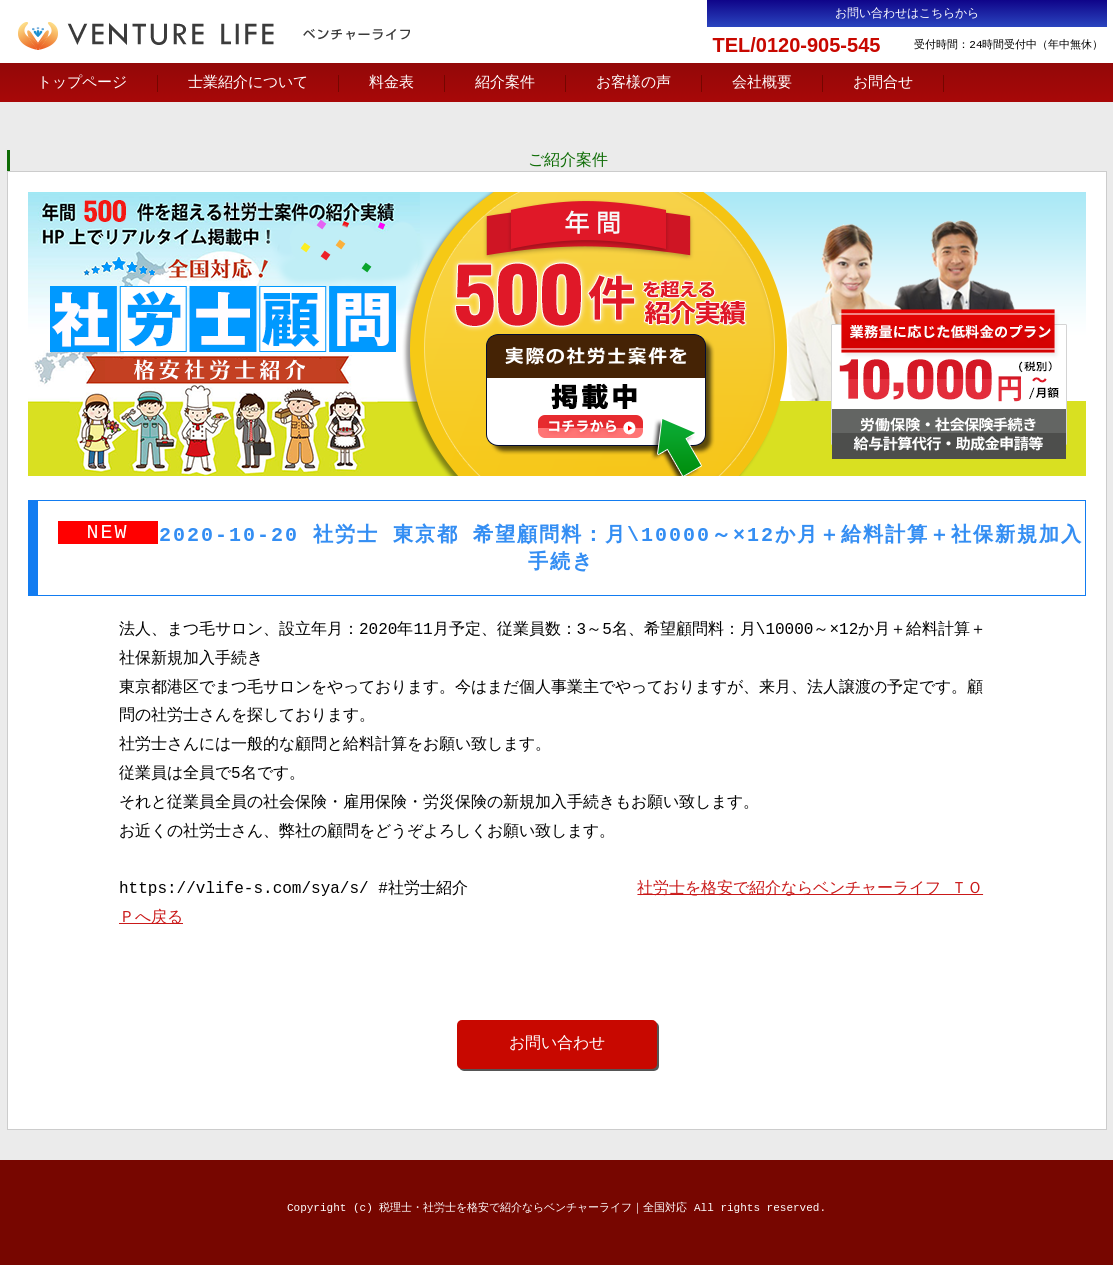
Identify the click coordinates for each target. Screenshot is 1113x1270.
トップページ (82, 83)
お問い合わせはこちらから (907, 13)
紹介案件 (505, 83)
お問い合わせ (557, 1048)
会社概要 (762, 83)
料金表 (391, 83)
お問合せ (883, 83)
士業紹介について (248, 83)
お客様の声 (633, 83)
